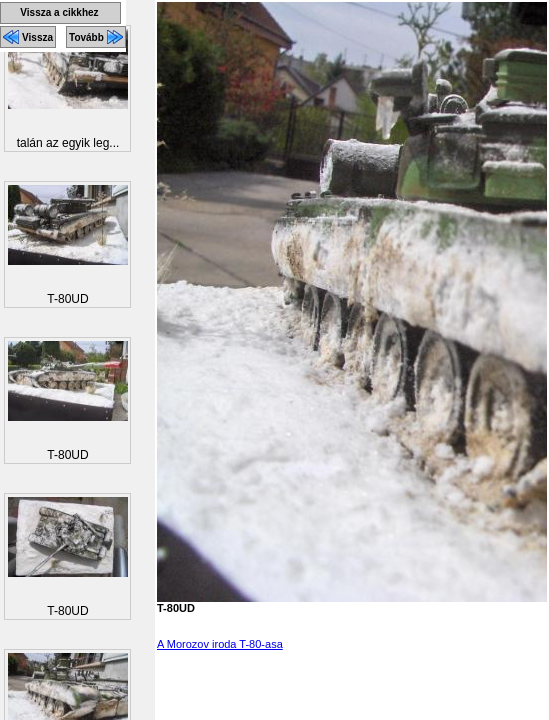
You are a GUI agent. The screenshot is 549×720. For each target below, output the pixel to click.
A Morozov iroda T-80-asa (220, 644)
